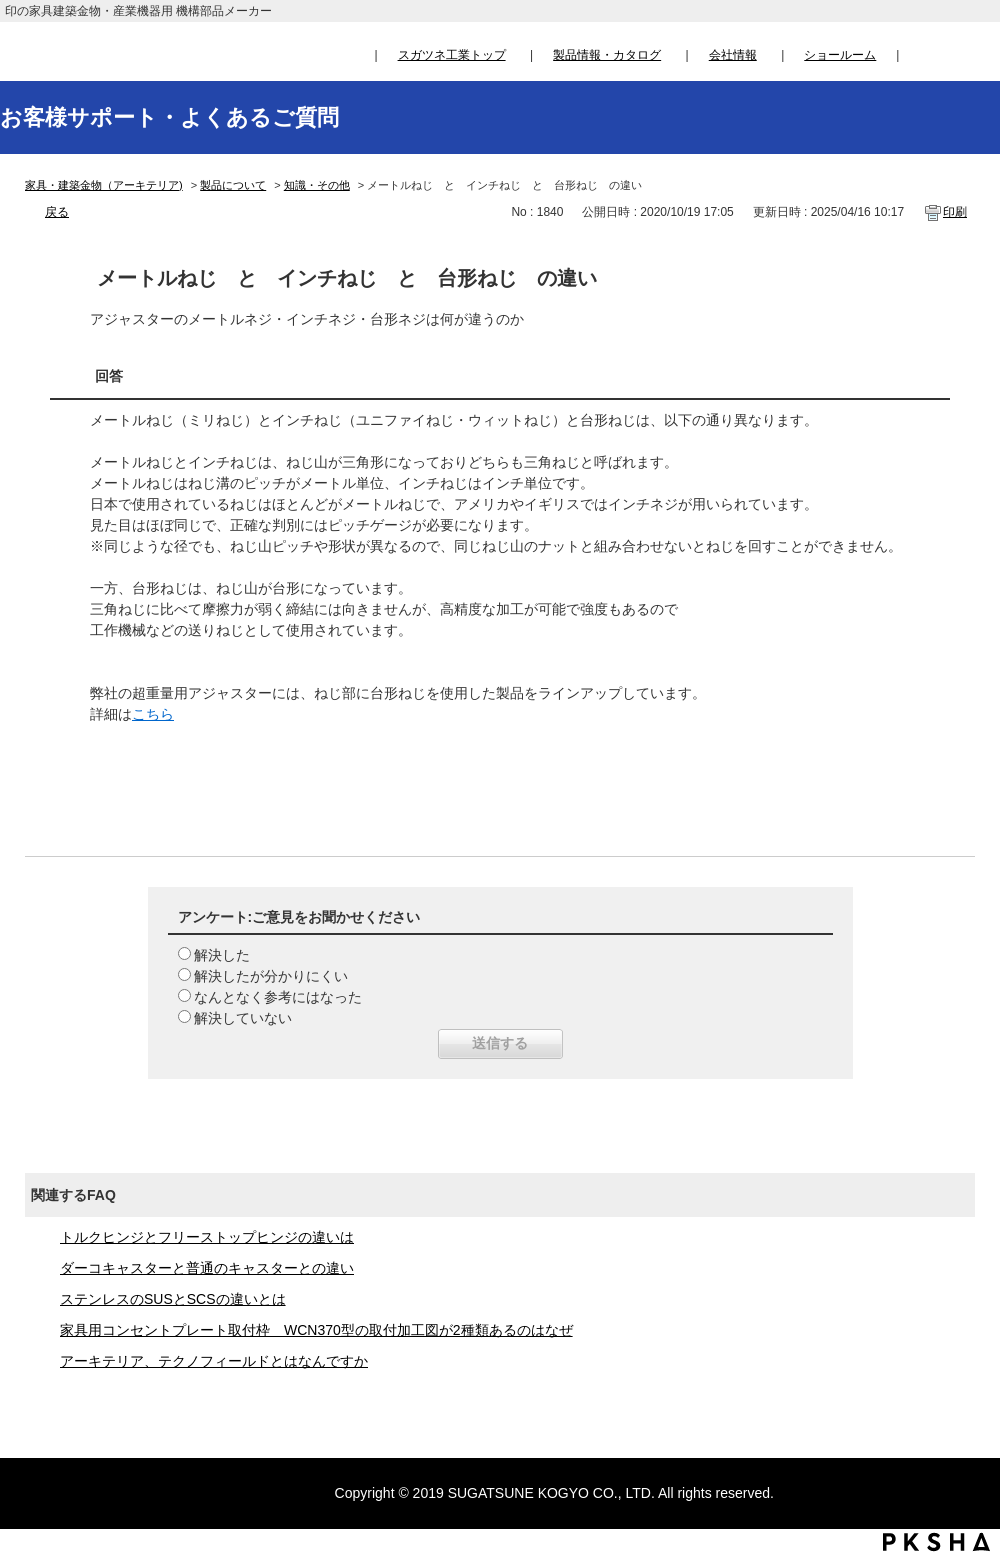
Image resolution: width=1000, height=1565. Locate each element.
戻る (57, 212)
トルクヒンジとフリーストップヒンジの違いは (207, 1237)
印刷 (955, 212)
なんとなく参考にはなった (278, 997)
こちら (153, 714)
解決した (222, 955)
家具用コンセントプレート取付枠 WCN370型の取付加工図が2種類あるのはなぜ (316, 1330)
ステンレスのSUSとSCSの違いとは (173, 1299)
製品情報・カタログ (607, 55)
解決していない (243, 1018)
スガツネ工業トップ (452, 55)
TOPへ (965, 1363)
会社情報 (733, 55)
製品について (233, 185)
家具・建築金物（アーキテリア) (104, 185)
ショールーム (840, 55)
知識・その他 (317, 185)
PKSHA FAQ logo (936, 1542)
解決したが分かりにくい (271, 976)
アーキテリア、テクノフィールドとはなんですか (214, 1361)
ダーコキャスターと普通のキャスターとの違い (207, 1268)
